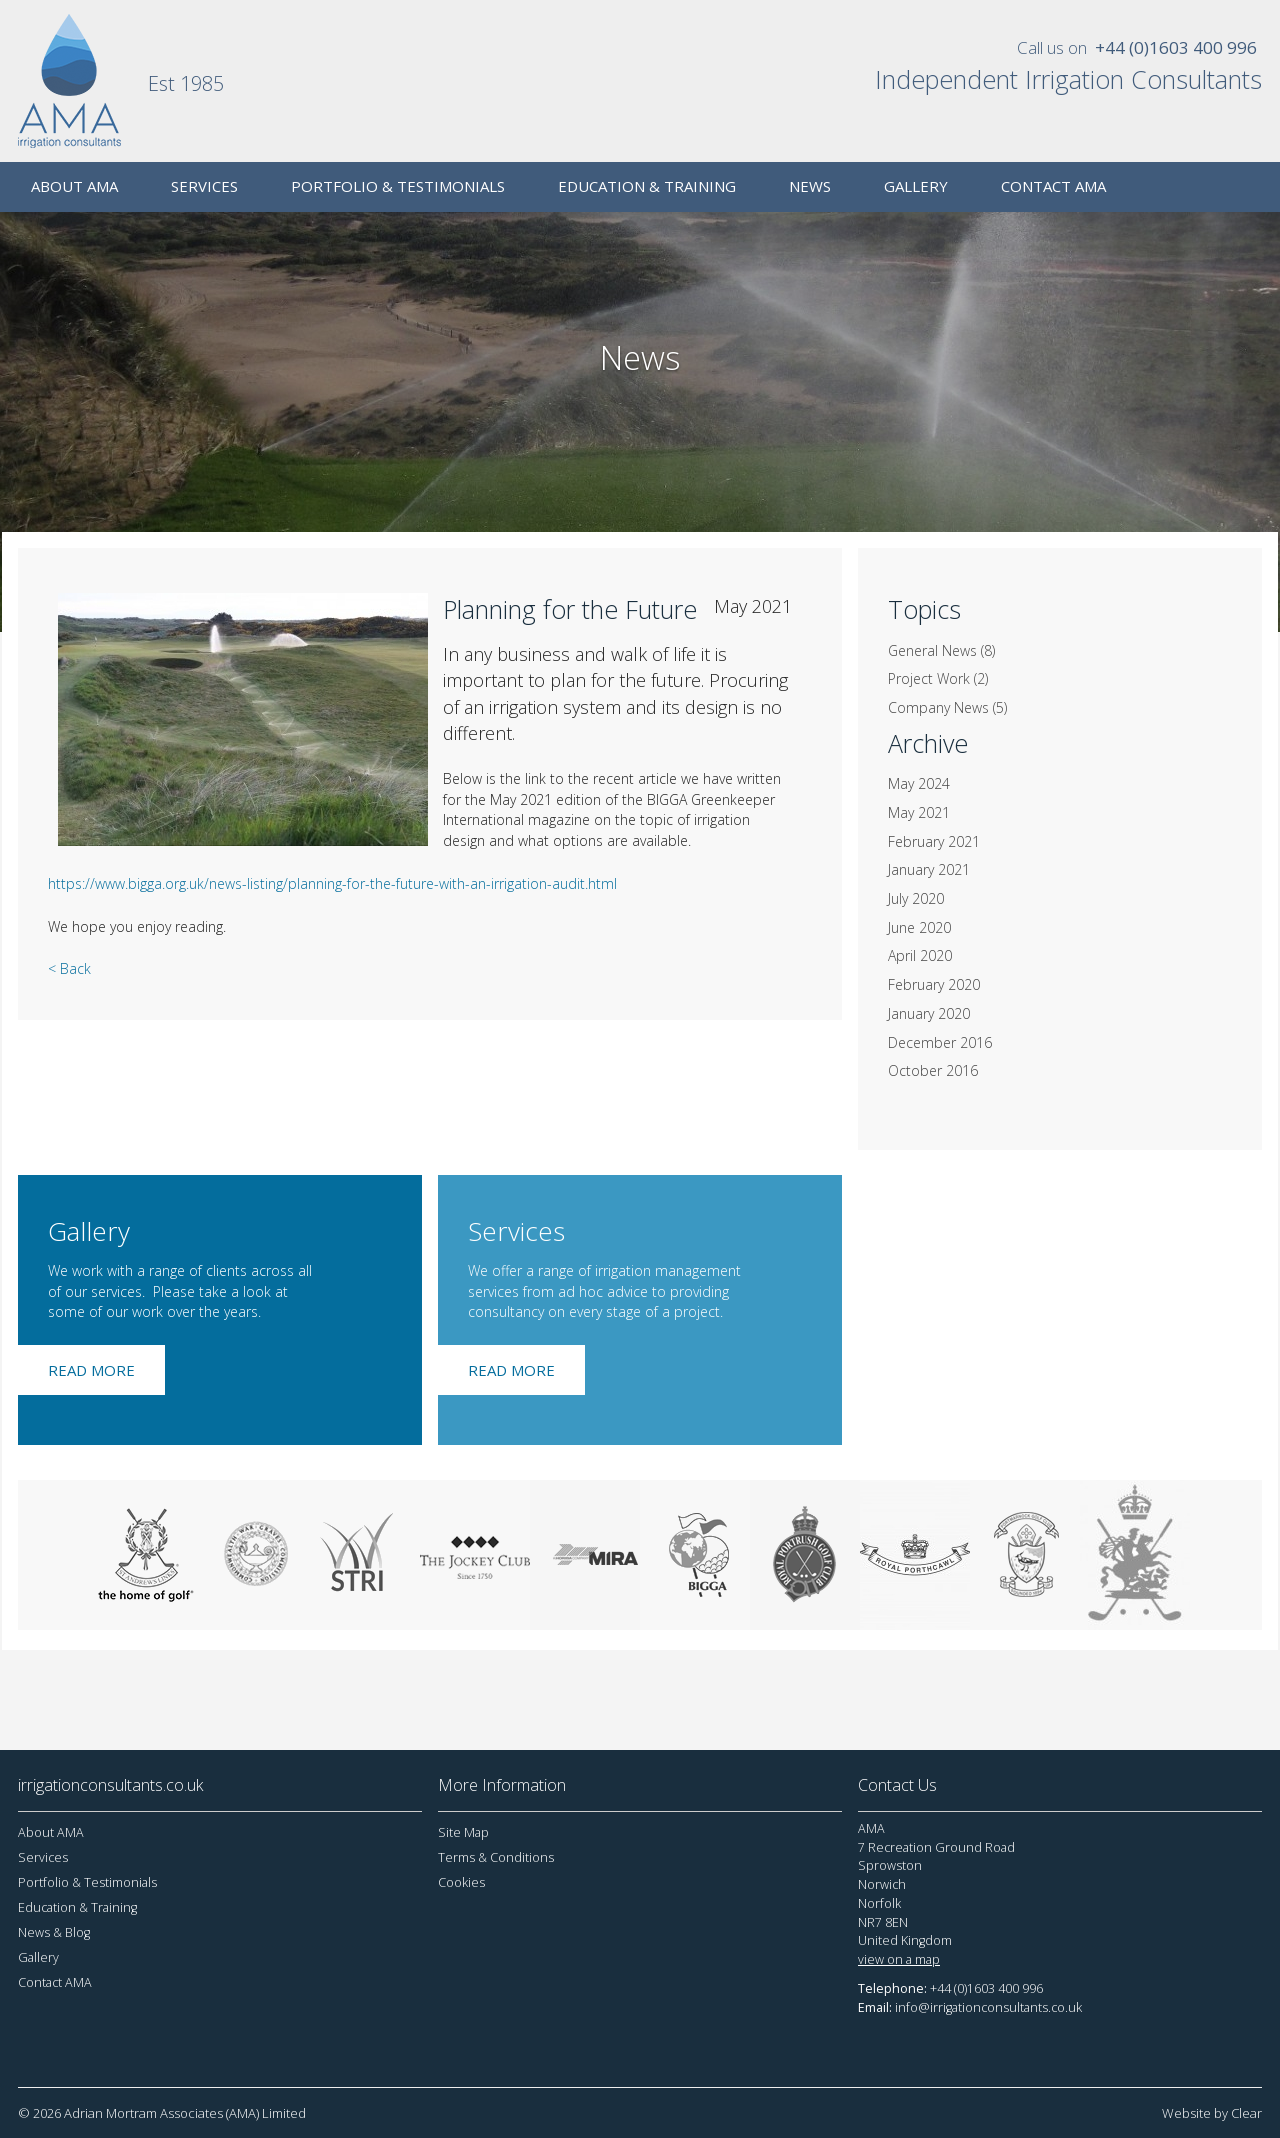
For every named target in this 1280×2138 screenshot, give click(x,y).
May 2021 (919, 812)
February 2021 (934, 841)
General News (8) (941, 650)
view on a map (899, 1959)
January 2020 (929, 1013)
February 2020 (934, 984)
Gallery (38, 1957)
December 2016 (940, 1042)
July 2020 (916, 898)
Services (43, 1857)
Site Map (463, 1832)
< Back (69, 968)
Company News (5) (947, 707)
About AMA (51, 1832)
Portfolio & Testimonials (87, 1882)
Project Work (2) (938, 678)
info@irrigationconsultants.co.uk (988, 2007)
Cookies (461, 1882)
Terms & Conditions (496, 1857)
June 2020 (919, 927)
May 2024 (919, 783)
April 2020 (920, 955)
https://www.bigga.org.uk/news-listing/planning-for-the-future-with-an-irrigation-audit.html (332, 883)
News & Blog (54, 1932)
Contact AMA (55, 1982)
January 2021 (929, 869)
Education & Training (77, 1907)
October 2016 (933, 1070)
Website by (1212, 2113)
